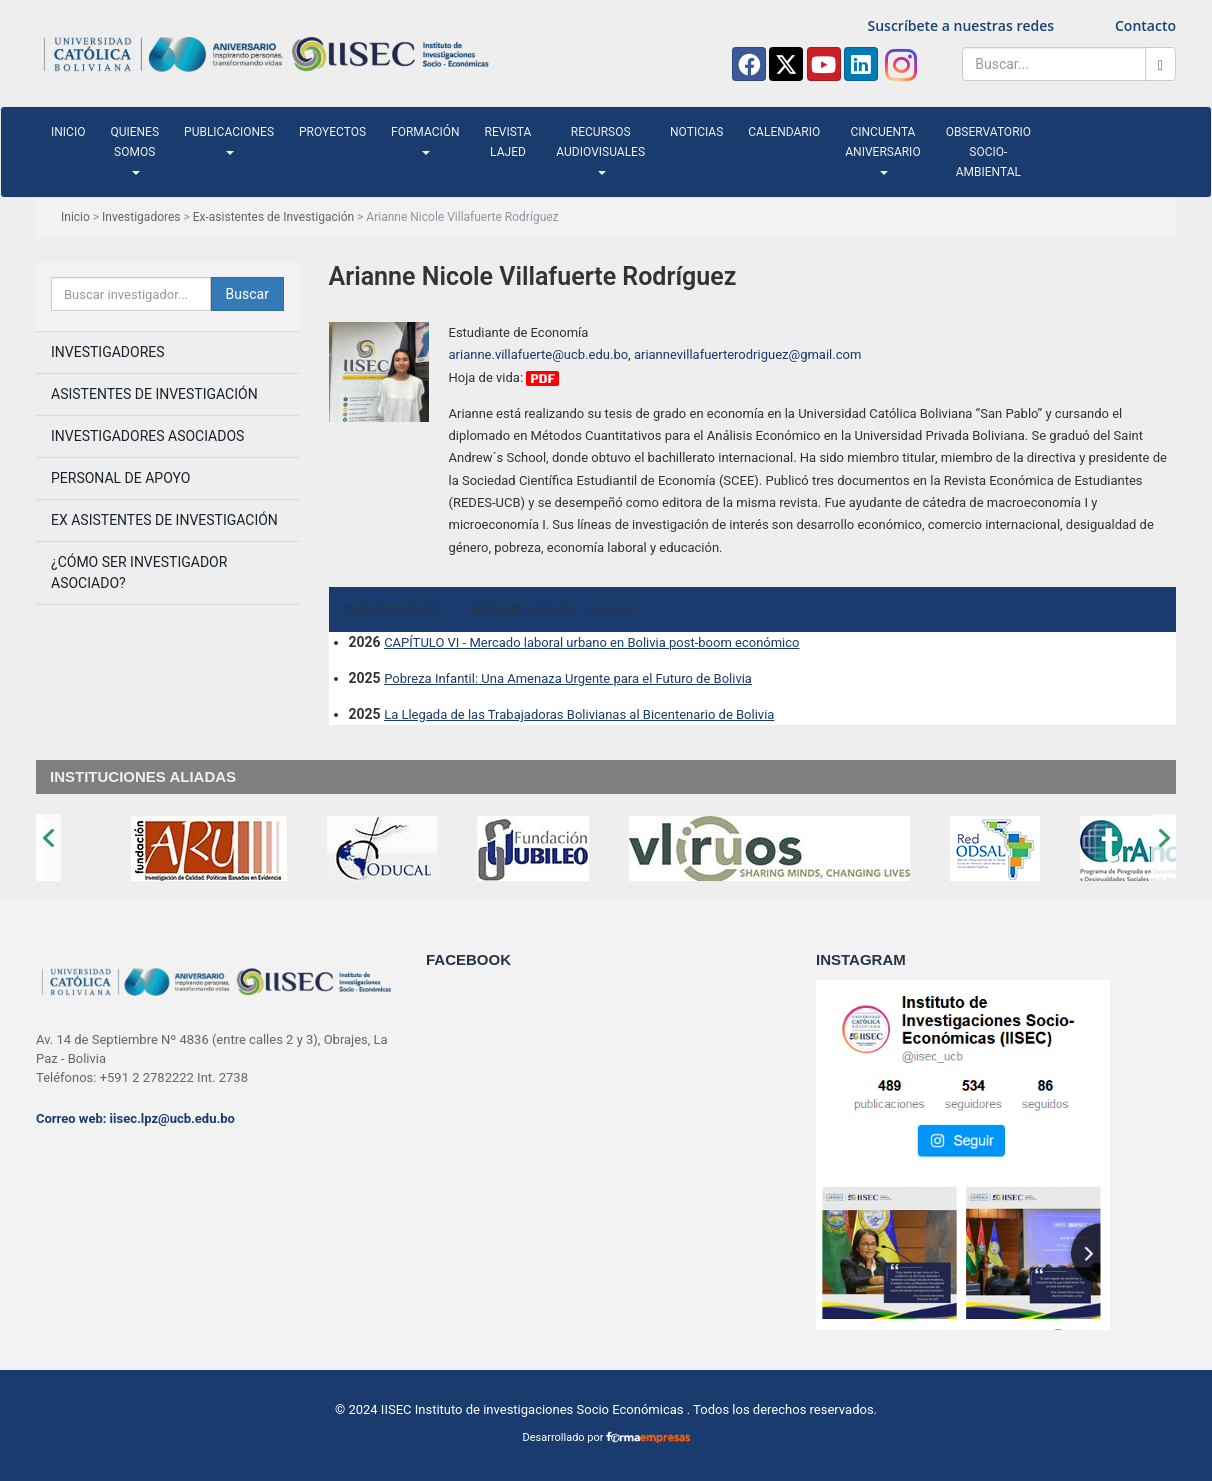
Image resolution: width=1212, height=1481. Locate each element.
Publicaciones (229, 140)
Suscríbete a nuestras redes (961, 25)
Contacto (1145, 25)
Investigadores (141, 217)
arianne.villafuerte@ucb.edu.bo (539, 354)
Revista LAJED (508, 142)
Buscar (247, 294)
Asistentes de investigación (154, 394)
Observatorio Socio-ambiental (988, 152)
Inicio (68, 132)
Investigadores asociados (147, 436)
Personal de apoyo (120, 478)
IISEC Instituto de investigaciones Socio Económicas (532, 1409)
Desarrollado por (605, 1437)
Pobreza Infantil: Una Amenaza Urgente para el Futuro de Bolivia (568, 678)
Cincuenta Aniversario (882, 150)
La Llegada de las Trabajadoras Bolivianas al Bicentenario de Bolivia (579, 714)
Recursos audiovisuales (600, 150)
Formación (425, 140)
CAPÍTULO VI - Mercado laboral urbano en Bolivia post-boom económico (591, 642)
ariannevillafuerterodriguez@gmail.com (747, 354)
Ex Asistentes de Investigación (164, 520)
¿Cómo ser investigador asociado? (139, 572)
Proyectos (332, 132)
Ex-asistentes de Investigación (273, 217)
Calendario (784, 132)
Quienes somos (134, 150)
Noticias (696, 132)
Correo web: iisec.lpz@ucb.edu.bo (135, 1118)
